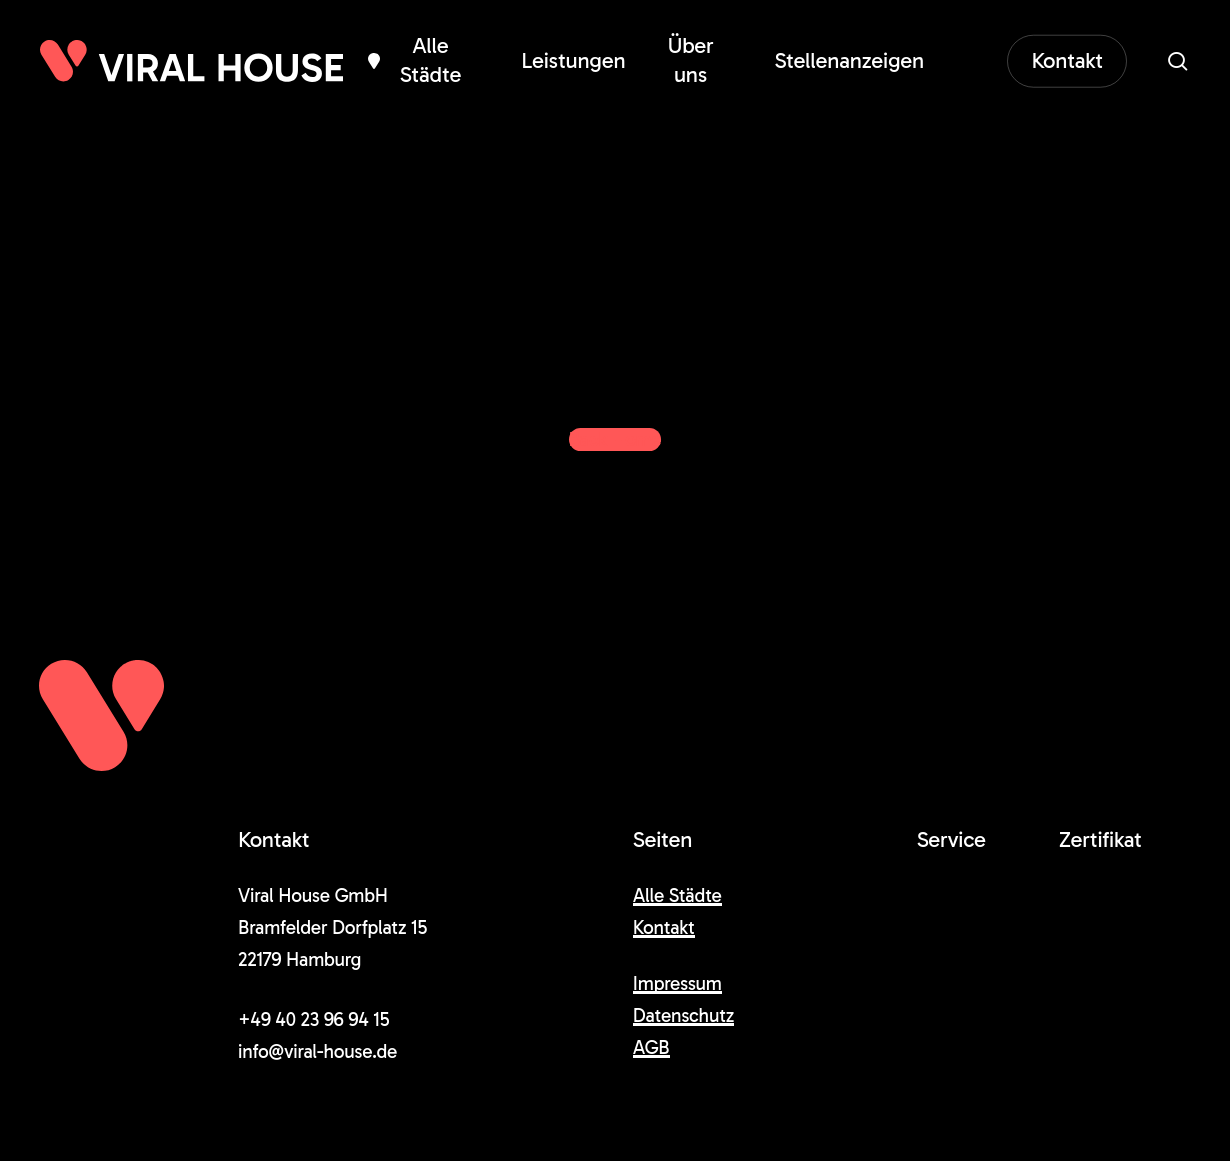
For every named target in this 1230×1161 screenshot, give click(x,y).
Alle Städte (677, 895)
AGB (651, 1047)
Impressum (677, 983)
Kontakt (664, 927)
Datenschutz (683, 1015)
